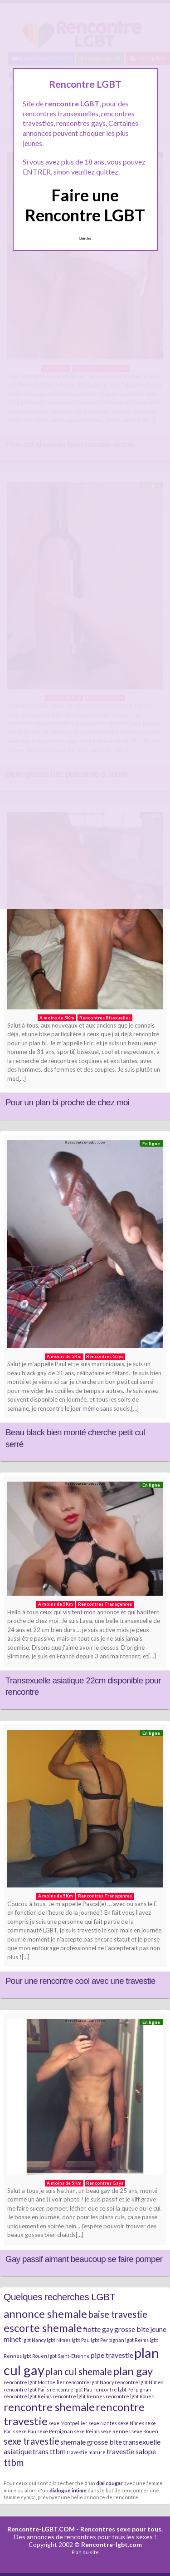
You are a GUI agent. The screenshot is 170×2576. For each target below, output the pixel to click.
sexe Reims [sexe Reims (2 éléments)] (87, 2431)
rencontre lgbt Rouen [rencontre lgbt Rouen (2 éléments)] (130, 2396)
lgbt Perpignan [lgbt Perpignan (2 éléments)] (107, 2340)
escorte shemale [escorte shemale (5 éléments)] (43, 2327)
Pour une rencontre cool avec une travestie (80, 1981)
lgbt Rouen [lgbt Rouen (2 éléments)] (35, 2356)
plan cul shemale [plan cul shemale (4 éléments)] (78, 2371)
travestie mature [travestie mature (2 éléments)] (86, 2452)
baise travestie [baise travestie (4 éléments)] (117, 2314)
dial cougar (109, 2483)
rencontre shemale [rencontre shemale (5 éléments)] (49, 2406)
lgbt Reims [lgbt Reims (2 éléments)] (137, 2340)
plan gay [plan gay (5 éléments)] (133, 2370)
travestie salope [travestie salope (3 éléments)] (131, 2451)
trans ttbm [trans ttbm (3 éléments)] (49, 2451)
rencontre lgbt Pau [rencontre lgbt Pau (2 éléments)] (71, 2389)
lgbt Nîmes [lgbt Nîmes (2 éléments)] (59, 2340)
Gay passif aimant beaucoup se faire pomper (83, 2259)
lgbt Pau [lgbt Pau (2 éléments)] (81, 2340)
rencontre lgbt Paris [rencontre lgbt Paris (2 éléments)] (26, 2389)
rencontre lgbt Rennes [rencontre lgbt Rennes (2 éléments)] (79, 2396)
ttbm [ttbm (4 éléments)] (14, 2462)
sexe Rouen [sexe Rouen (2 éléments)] (144, 2431)
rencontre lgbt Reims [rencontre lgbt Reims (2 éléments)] (28, 2396)
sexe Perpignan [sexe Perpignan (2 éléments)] (55, 2431)
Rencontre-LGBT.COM (41, 2529)
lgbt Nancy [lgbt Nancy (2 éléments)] (34, 2340)
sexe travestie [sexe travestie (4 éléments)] (31, 2441)
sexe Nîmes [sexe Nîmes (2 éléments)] (131, 2423)
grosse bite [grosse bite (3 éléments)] (131, 2329)
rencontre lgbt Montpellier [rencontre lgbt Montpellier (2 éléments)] (34, 2382)
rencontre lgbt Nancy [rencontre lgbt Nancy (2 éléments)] (90, 2382)
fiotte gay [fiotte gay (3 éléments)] (98, 2329)
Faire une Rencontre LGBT (85, 205)
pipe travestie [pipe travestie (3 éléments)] (112, 2355)
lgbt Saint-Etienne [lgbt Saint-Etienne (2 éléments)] (69, 2356)
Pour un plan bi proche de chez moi (67, 1102)
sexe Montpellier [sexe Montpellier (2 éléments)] (68, 2423)
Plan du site (85, 2552)
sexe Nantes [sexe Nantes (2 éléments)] (102, 2423)
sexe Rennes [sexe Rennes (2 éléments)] (116, 2431)
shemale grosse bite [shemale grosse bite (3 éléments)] (91, 2441)
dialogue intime (68, 2490)
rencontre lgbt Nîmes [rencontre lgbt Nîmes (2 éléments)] (139, 2382)
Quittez (85, 238)
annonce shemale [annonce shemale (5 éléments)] (45, 2313)
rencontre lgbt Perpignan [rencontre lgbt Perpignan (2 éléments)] (122, 2389)
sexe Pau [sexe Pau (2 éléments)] (26, 2431)
